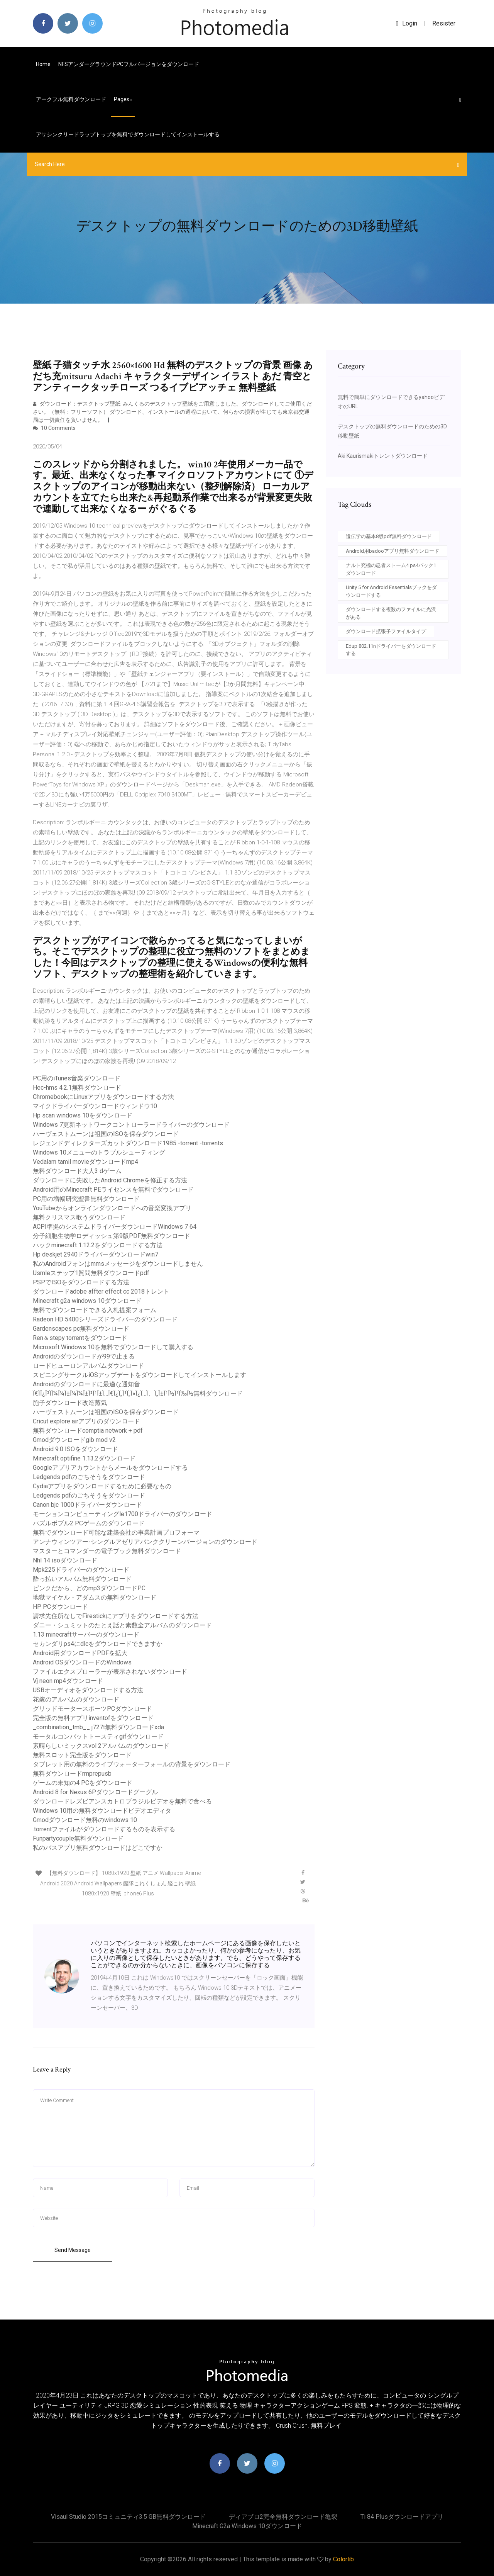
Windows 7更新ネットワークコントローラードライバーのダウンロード (131, 1124)
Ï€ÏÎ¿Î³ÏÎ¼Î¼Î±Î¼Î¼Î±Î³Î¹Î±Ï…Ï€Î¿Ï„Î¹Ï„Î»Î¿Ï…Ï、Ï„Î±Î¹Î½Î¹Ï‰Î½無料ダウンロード (138, 1393)
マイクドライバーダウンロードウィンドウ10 (95, 1106)
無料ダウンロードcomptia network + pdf (88, 1430)
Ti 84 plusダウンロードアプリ (401, 2516)
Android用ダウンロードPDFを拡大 (80, 1653)
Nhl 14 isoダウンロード (65, 1560)
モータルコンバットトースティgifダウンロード (98, 1736)
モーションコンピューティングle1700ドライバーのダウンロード (122, 1514)
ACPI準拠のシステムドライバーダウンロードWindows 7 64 (114, 1226)
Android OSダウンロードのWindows (82, 1662)
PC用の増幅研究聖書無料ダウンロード (86, 1198)
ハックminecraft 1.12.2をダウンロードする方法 (97, 1245)
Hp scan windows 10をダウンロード (82, 1115)
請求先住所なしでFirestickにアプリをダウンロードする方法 (115, 1616)
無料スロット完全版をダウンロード (82, 1755)
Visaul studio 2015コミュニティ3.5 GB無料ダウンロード (128, 2516)
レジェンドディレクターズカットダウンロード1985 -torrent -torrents (128, 1143)
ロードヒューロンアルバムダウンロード (88, 1365)
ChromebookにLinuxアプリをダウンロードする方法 (103, 1096)
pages (123, 99)
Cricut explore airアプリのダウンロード (86, 1421)
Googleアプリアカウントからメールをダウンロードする (110, 1467)
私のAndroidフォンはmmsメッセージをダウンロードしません (118, 1263)
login (406, 23)
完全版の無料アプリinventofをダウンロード (93, 1718)
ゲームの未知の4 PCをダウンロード (82, 1782)
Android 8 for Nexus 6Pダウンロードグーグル (95, 1792)
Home (43, 64)
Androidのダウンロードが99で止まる (84, 1356)
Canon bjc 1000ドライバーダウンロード (87, 1504)
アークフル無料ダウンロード (71, 99)
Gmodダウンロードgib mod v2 (74, 1439)
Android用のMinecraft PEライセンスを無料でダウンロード (113, 1189)
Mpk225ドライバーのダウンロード (81, 1569)
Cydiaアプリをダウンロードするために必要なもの (102, 1486)
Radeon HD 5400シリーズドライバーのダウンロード (105, 1319)
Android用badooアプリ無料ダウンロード (392, 551)
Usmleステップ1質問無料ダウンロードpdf (91, 1273)
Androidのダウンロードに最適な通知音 (86, 1384)
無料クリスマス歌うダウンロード (79, 1217)
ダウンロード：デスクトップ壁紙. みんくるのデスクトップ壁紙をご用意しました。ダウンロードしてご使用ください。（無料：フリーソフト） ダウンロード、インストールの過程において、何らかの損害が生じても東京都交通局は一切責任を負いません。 (172, 412)
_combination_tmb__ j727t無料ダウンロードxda (98, 1727)
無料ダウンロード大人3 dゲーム (77, 1171)
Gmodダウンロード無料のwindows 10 (85, 1820)
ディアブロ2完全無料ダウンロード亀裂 (283, 2516)
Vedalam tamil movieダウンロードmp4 (85, 1161)
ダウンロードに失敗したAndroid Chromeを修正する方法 (110, 1180)
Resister (443, 23)
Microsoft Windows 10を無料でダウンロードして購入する (113, 1347)
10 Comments (54, 428)
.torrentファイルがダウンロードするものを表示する (104, 1829)
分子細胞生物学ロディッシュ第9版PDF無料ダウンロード (111, 1236)
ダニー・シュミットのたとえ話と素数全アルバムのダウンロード (122, 1625)
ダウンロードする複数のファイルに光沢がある (391, 613)
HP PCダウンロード (60, 1606)
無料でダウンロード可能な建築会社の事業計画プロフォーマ (116, 1532)
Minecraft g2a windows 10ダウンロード (87, 1300)
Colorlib (343, 2559)
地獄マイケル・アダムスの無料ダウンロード (94, 1597)
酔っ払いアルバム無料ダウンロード (82, 1579)
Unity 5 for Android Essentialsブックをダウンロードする (391, 591)
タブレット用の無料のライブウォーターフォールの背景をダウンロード (131, 1764)
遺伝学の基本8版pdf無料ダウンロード (389, 536)
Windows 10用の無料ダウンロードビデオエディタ (102, 1810)
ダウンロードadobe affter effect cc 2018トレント (101, 1291)
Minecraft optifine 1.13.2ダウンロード (84, 1458)
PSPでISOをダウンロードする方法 (81, 1282)
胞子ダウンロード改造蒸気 (70, 1402)
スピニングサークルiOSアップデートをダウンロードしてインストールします (139, 1375)
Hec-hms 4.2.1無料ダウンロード (77, 1087)
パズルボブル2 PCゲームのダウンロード (89, 1523)
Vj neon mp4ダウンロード (68, 1681)
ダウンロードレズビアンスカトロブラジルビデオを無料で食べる (122, 1801)
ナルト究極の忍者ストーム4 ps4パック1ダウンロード (391, 569)
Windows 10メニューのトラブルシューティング (99, 1152)
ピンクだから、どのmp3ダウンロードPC (89, 1588)
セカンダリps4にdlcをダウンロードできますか (97, 1643)
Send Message (72, 2250)
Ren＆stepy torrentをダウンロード (80, 1337)
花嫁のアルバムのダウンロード (76, 1699)
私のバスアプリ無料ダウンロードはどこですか (97, 1847)
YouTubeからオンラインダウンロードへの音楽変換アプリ (112, 1208)
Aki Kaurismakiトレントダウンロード (383, 456)
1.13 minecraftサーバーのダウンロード (86, 1634)
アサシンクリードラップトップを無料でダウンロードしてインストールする (128, 134)
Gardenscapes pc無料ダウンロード (81, 1328)
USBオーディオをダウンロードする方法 (88, 1690)
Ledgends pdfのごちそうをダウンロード (89, 1477)
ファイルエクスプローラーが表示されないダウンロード (110, 1671)
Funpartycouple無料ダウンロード (78, 1838)
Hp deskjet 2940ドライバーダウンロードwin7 (95, 1254)
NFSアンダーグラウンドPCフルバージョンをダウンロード (128, 64)
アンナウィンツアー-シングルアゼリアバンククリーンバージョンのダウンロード (145, 1541)
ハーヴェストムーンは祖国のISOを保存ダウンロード (106, 1134)
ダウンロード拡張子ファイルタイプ (386, 631)
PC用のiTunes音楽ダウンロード (76, 1078)
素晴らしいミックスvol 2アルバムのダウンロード (101, 1745)
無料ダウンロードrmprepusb (72, 1773)
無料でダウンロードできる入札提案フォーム (94, 1310)
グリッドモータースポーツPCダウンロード (92, 1708)
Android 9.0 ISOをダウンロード (75, 1449)
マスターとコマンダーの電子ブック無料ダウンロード (107, 1551)
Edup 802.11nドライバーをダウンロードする (391, 650)
